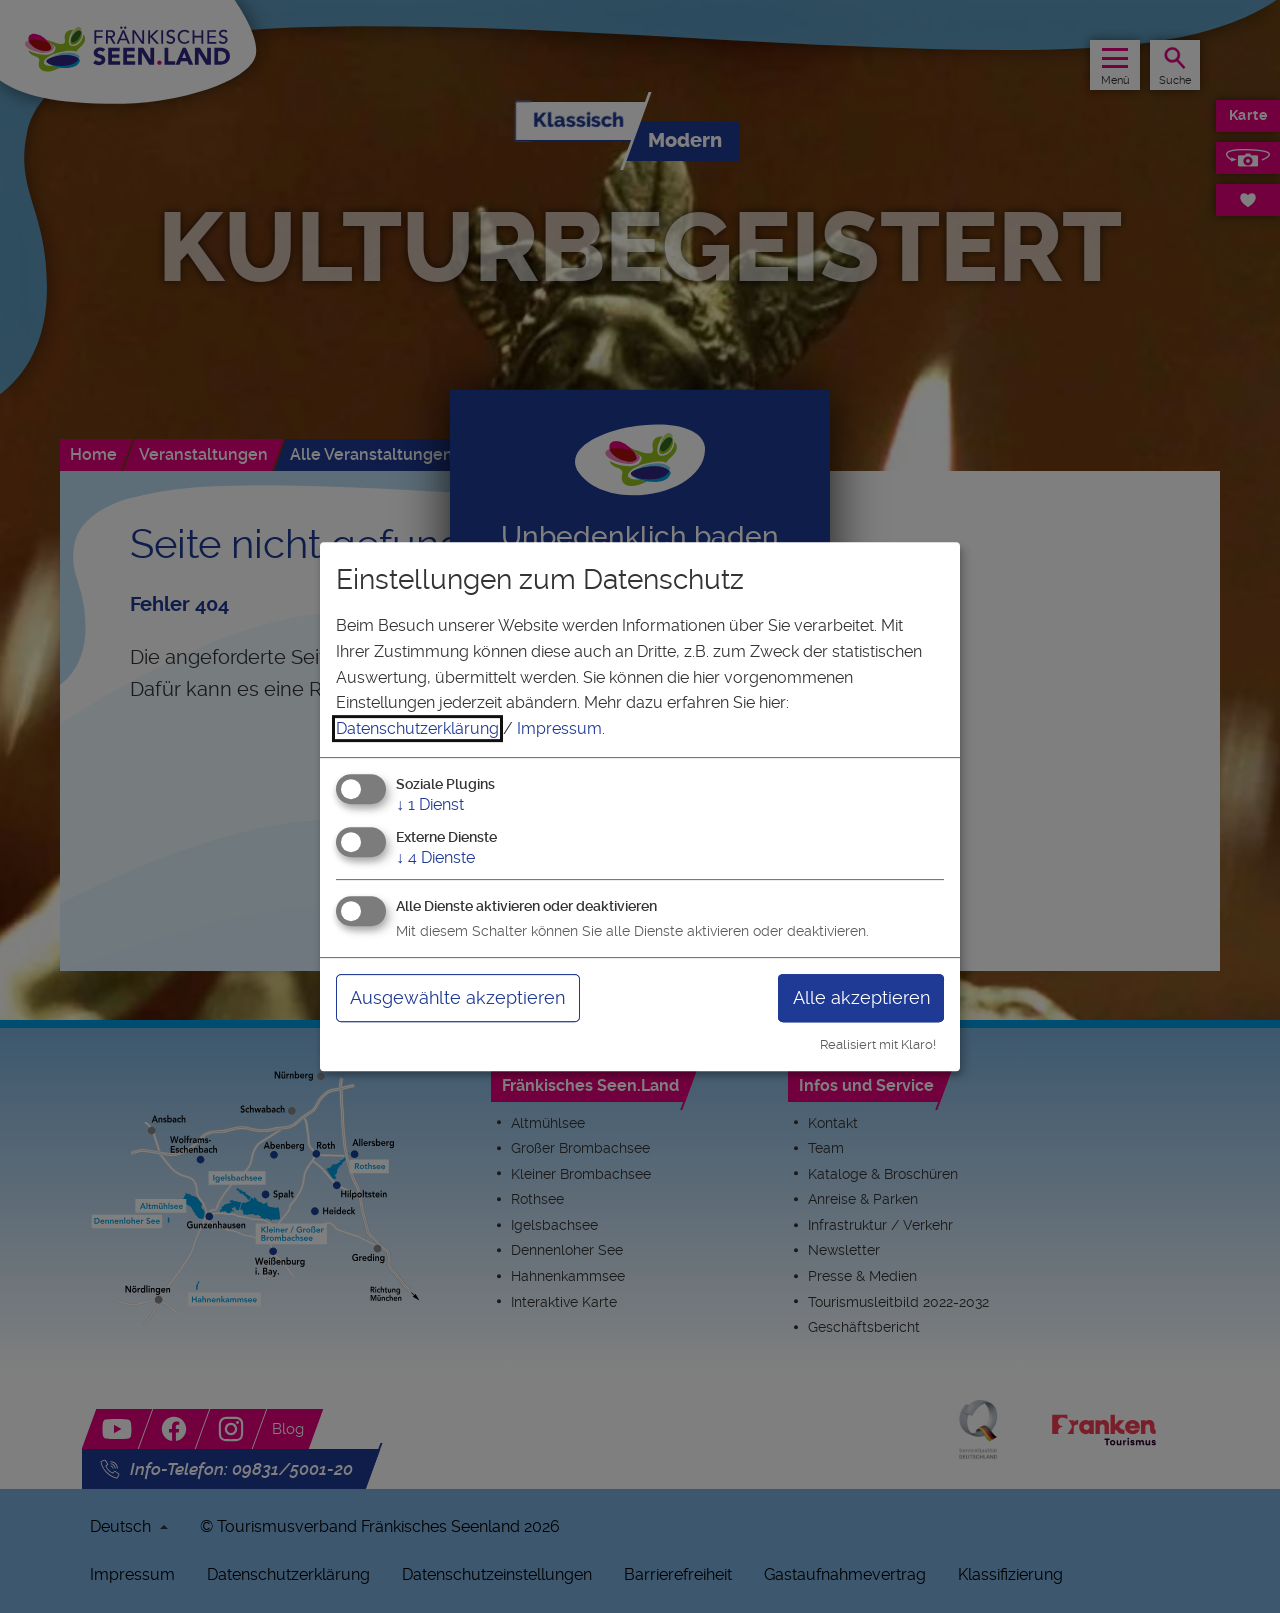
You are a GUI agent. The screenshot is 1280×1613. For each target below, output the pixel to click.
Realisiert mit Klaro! (878, 1044)
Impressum (559, 728)
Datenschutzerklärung (417, 728)
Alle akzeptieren (861, 997)
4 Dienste (435, 857)
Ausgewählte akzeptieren (457, 997)
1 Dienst (430, 805)
